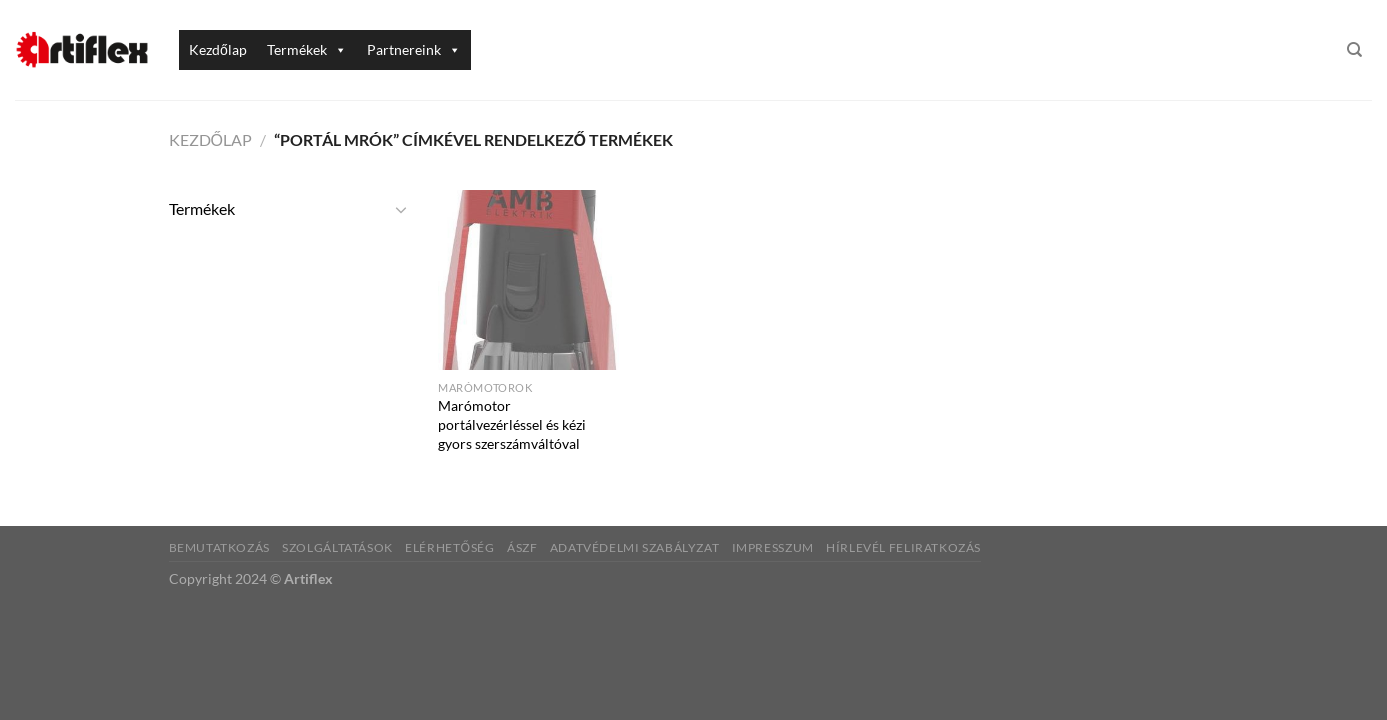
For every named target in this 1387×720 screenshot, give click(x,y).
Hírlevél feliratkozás (903, 547)
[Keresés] (1354, 50)
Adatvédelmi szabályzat (634, 547)
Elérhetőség (449, 547)
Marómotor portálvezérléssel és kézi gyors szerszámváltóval (512, 424)
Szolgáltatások (337, 547)
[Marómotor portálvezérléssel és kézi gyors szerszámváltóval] (528, 280)
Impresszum (773, 547)
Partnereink (414, 49)
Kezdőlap (218, 49)
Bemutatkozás (219, 547)
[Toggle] (401, 209)
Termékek (307, 49)
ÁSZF (522, 547)
